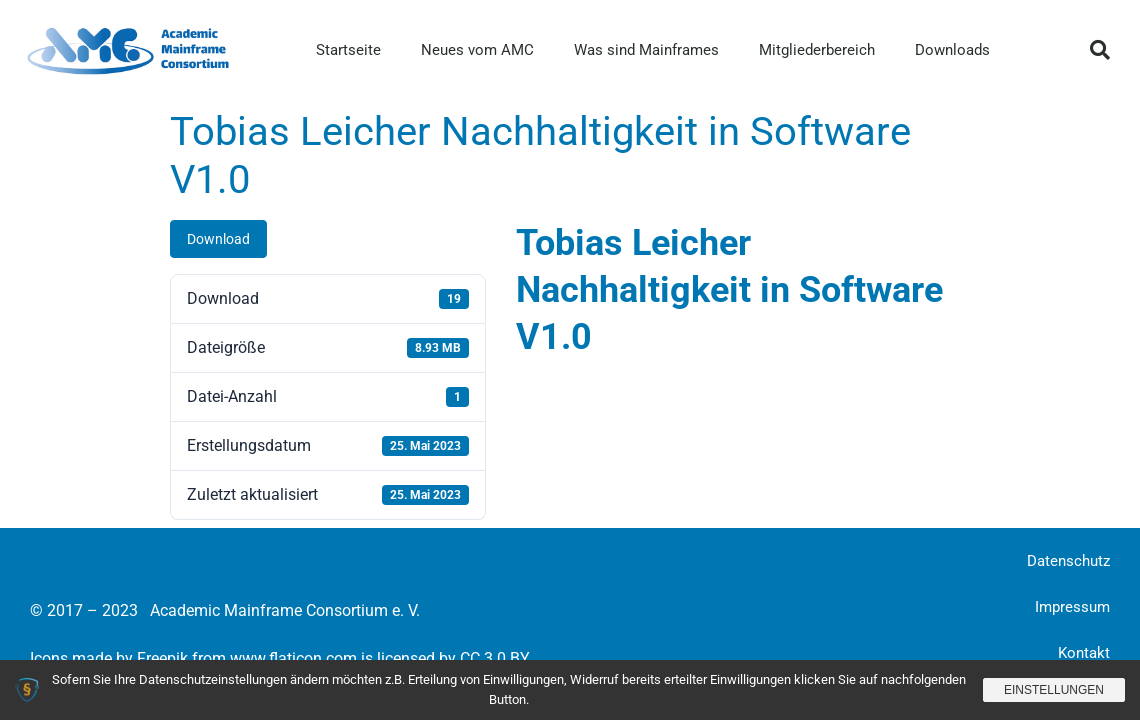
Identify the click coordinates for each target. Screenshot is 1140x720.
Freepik (162, 658)
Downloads (952, 50)
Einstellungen (1054, 690)
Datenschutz (1068, 561)
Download (218, 239)
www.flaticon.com (293, 658)
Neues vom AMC (477, 50)
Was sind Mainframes (646, 50)
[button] (1100, 50)
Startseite (348, 50)
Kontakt (1084, 653)
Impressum (1072, 607)
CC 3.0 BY (495, 658)
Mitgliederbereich (817, 50)
